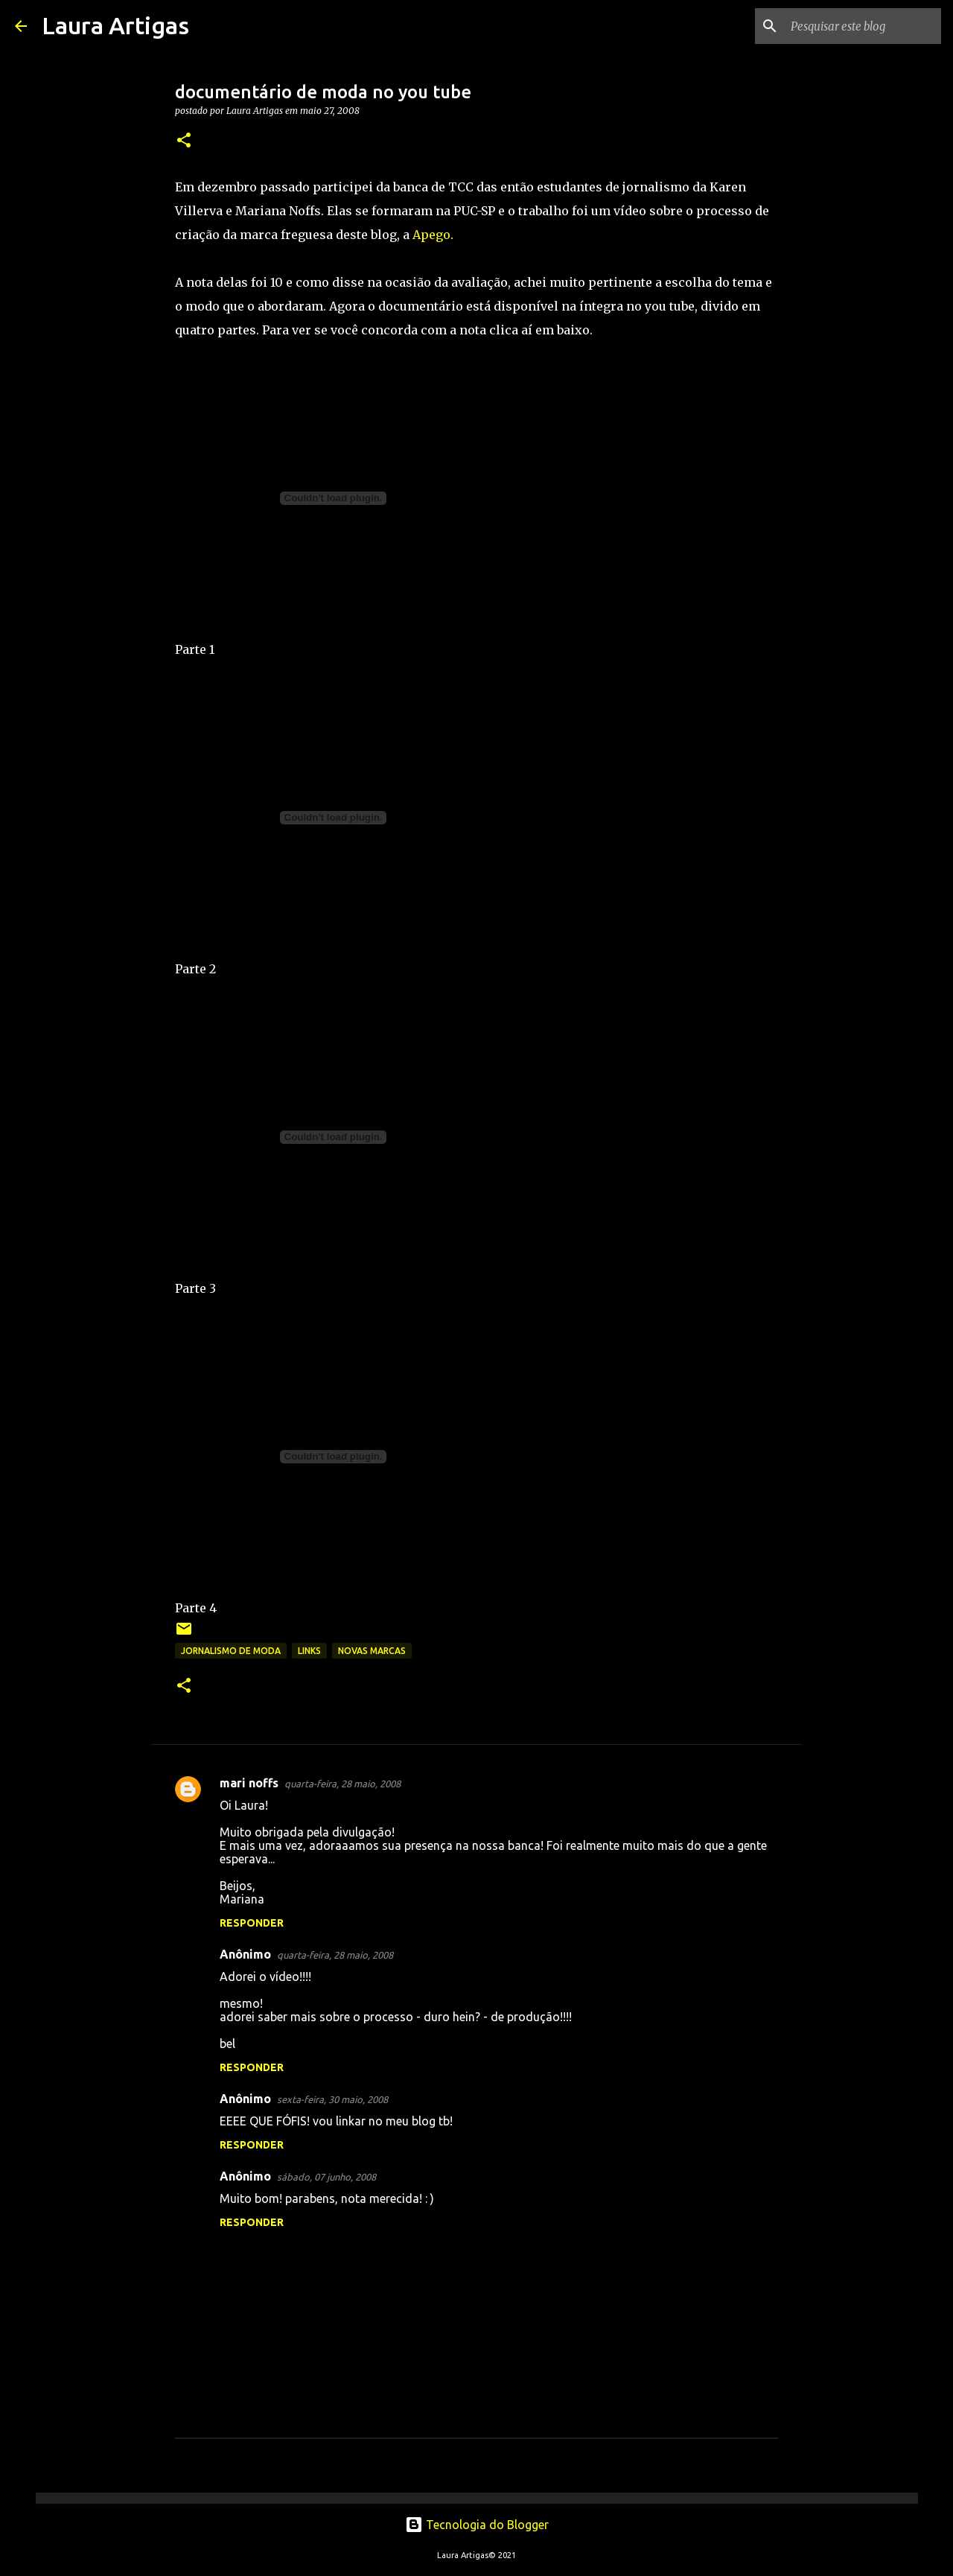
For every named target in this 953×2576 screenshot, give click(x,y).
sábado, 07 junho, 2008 (326, 2177)
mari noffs (249, 1783)
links (309, 1651)
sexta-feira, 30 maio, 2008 (332, 2099)
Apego (431, 234)
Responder (252, 1923)
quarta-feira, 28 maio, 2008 (342, 1783)
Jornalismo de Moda (231, 1651)
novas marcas (372, 1651)
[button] (184, 141)
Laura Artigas (115, 25)
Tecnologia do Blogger (477, 2524)
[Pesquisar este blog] (863, 26)
